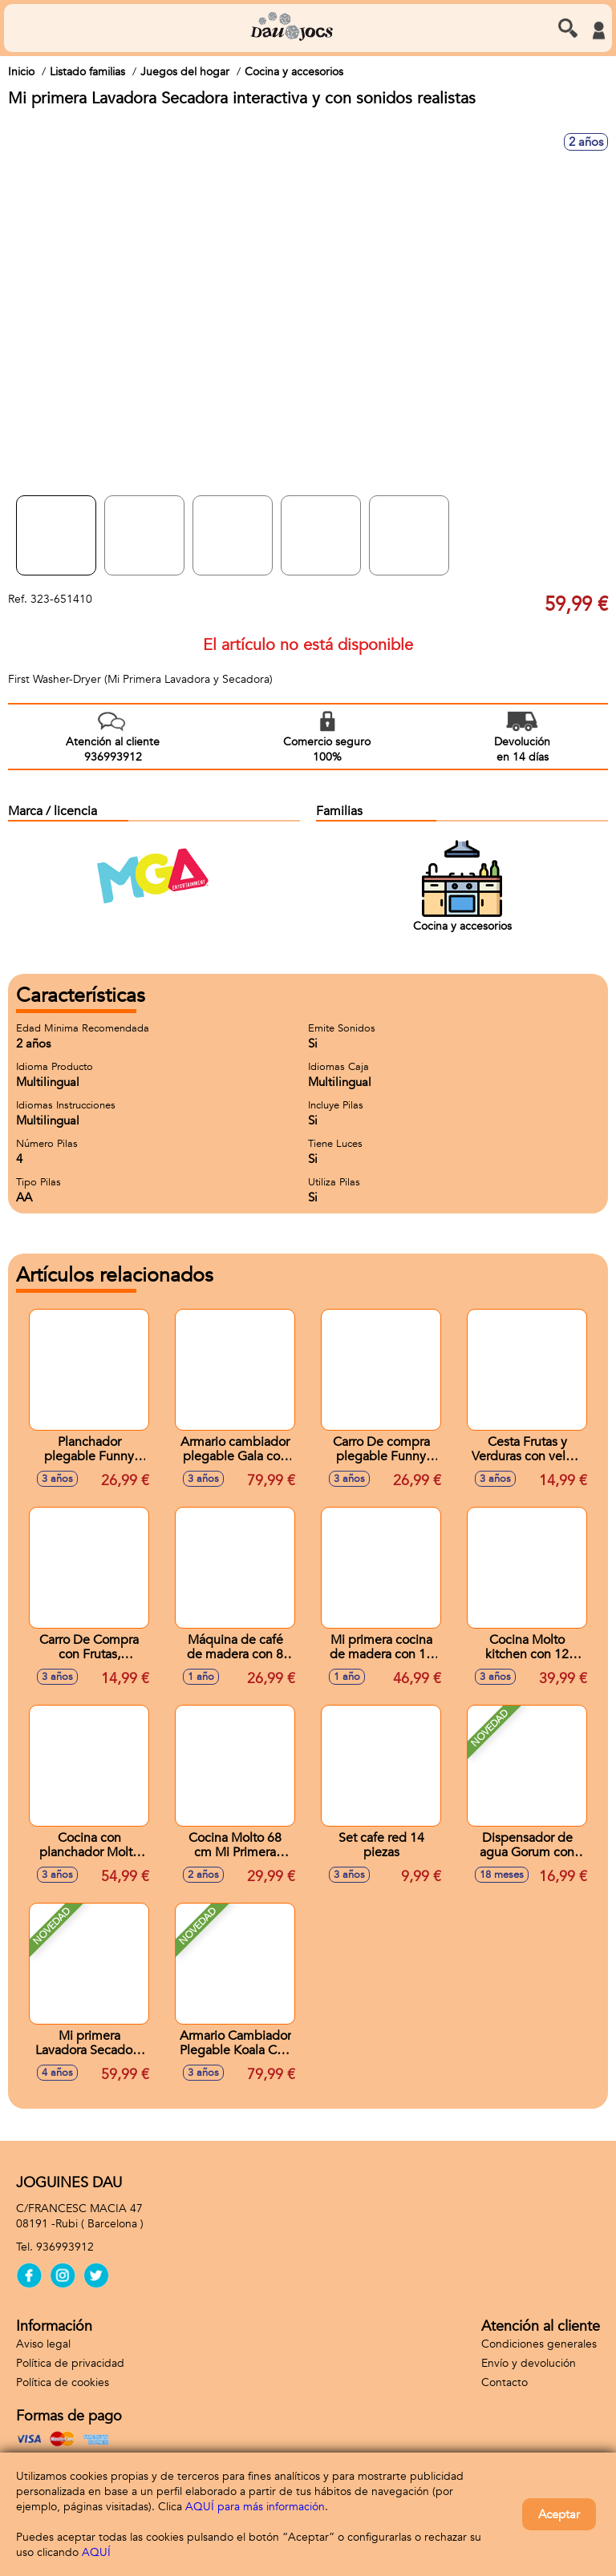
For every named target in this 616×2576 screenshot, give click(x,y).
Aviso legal (43, 2344)
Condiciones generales (539, 2344)
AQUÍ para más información (255, 2506)
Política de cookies (62, 2382)
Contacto (504, 2382)
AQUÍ (96, 2552)
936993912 (65, 2247)
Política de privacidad (70, 2363)
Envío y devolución (528, 2363)
